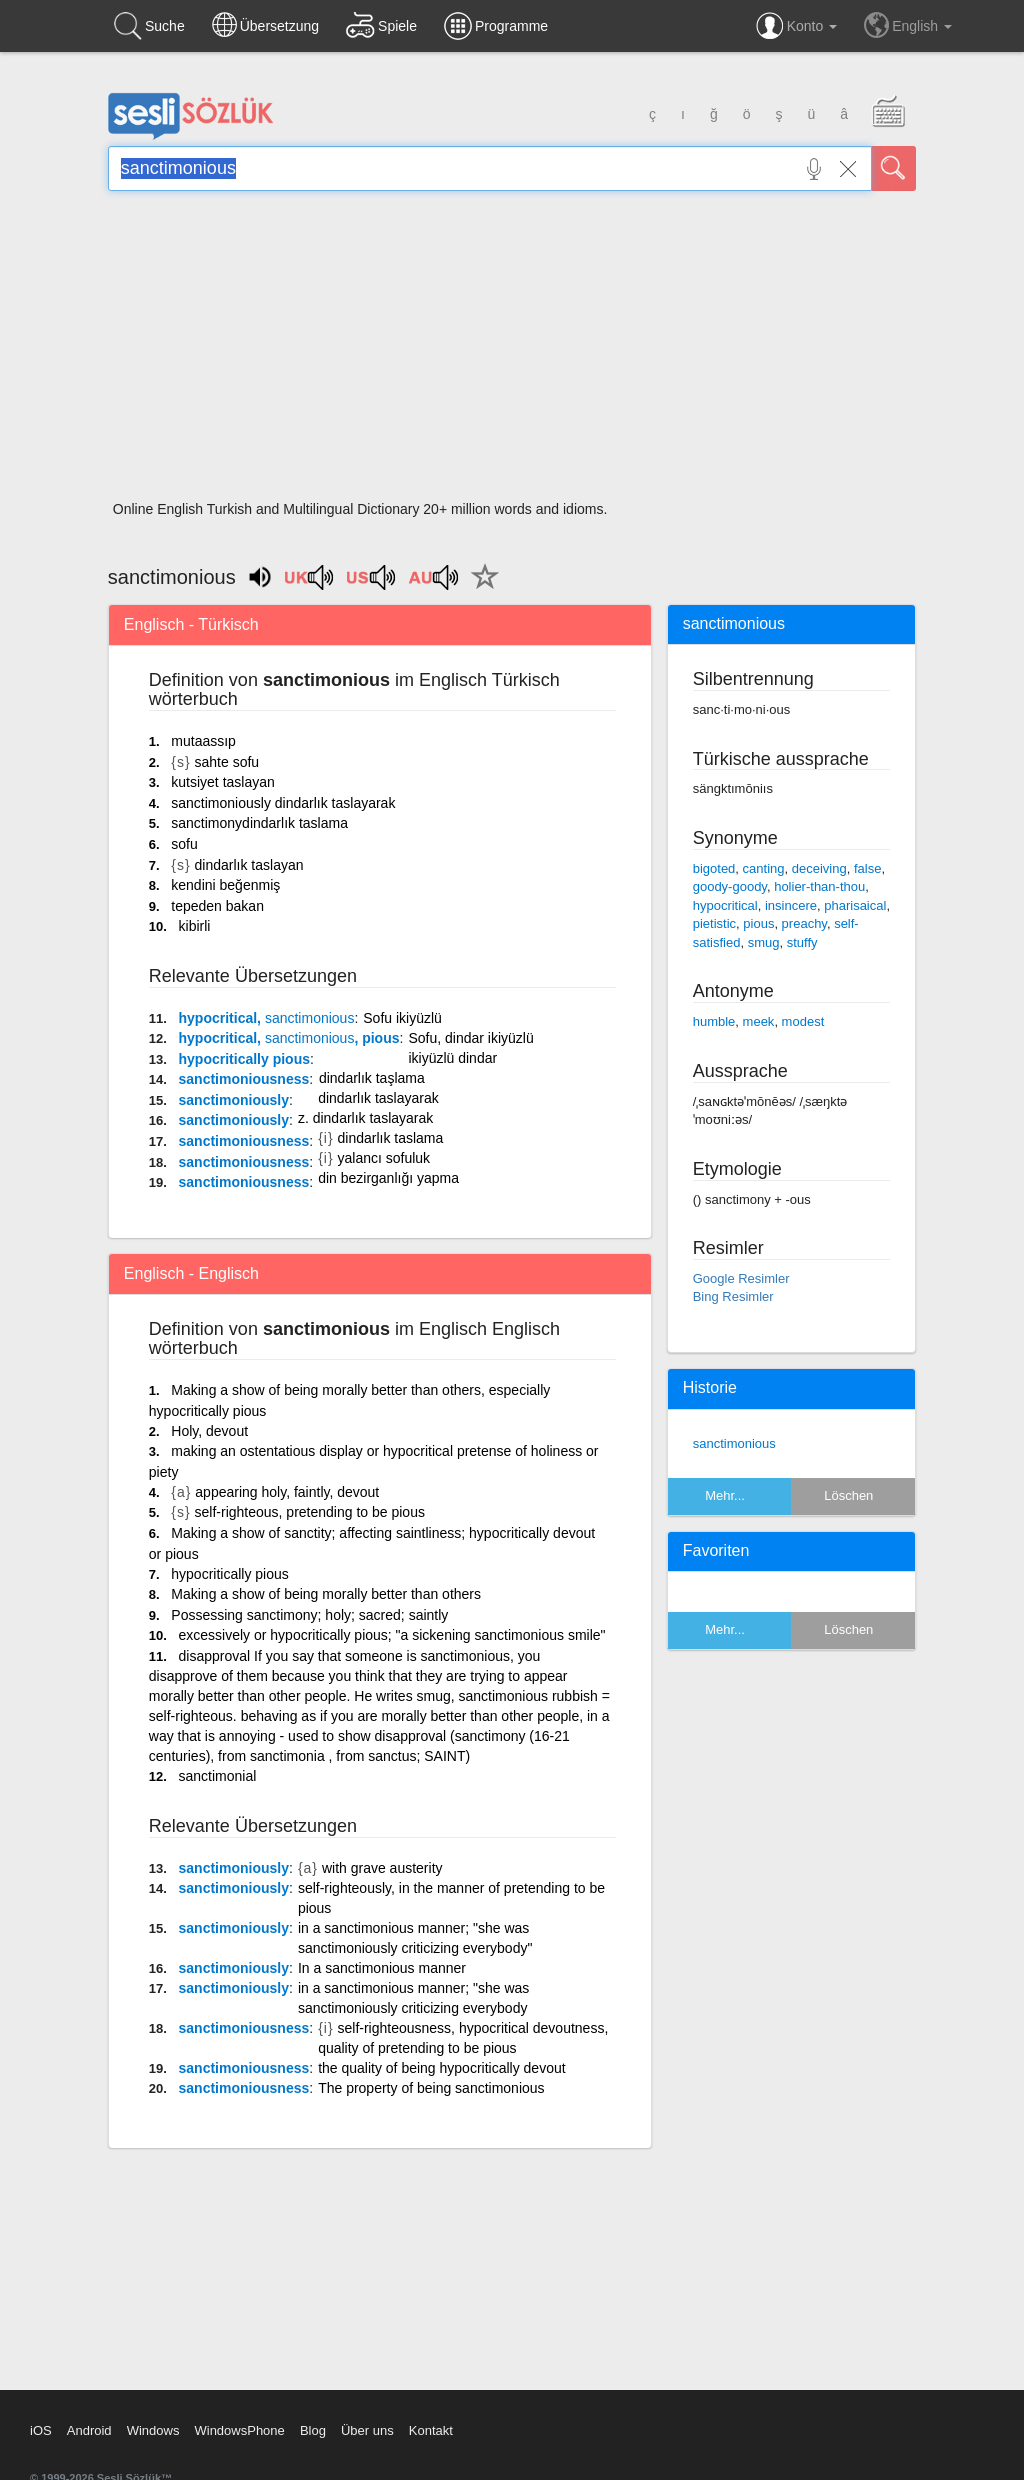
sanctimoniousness (244, 1079)
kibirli (195, 926)
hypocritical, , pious (289, 1038)
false (867, 868)
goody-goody (730, 886)
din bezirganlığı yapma (388, 1178)
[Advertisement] (512, 352)
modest (803, 1021)
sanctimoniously (234, 1100)
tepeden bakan (217, 906)
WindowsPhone (239, 2430)
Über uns (367, 2430)
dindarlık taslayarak (378, 1098)
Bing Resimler (733, 1296)
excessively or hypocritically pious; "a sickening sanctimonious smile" (392, 1635)
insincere (791, 905)
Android (89, 2430)
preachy (804, 923)
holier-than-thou (819, 886)
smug (764, 942)
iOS (41, 2430)
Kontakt (431, 2430)
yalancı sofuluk (383, 1158)
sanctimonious (734, 1443)
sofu (184, 844)
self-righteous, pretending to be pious (310, 1512)
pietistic (714, 923)
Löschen (848, 1495)
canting (764, 868)
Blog (313, 2430)
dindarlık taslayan (249, 865)
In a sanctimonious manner (382, 1968)
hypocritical (725, 905)
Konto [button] (796, 26)
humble (714, 1021)
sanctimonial (218, 1776)
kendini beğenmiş (225, 885)
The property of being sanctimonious (431, 2088)
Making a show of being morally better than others (326, 1594)
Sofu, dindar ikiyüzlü (470, 1038)
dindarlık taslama (390, 1138)
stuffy (802, 942)
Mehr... (725, 1495)
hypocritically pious (244, 1059)
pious (758, 923)
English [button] (908, 25)
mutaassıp (203, 741)
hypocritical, (267, 1018)
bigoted (714, 868)
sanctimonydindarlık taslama (259, 823)
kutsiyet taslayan (223, 782)
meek (759, 1021)
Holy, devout (209, 1431)
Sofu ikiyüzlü (402, 1018)
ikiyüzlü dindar (452, 1058)
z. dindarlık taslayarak (365, 1118)
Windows (153, 2430)
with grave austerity (382, 1868)
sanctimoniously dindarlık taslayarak (283, 803)
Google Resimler (741, 1278)
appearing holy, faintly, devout (287, 1492)
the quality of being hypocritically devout (441, 2068)
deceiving (819, 868)
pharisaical (855, 905)
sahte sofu (227, 762)
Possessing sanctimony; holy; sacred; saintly (309, 1615)
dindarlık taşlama (372, 1078)
